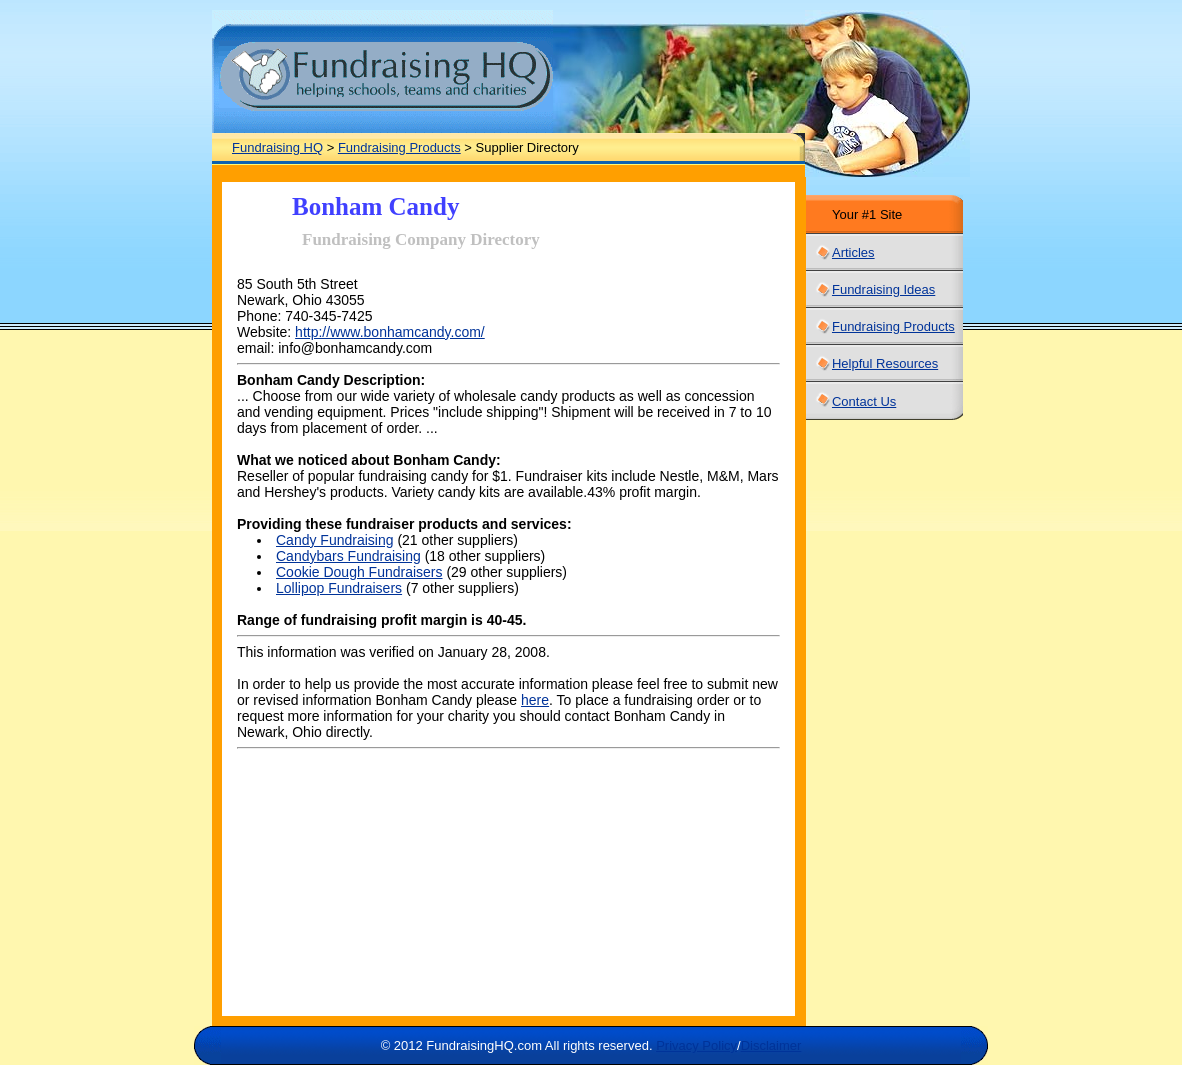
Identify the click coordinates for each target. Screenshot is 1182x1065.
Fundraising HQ (277, 147)
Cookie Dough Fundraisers (359, 572)
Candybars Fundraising (348, 556)
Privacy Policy (696, 1045)
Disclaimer (771, 1045)
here (535, 700)
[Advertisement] (869, 723)
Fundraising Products (399, 147)
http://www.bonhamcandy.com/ (390, 332)
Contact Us (864, 401)
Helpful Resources (885, 363)
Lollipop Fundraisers (339, 588)
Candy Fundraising (335, 540)
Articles (853, 252)
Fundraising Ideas (883, 289)
